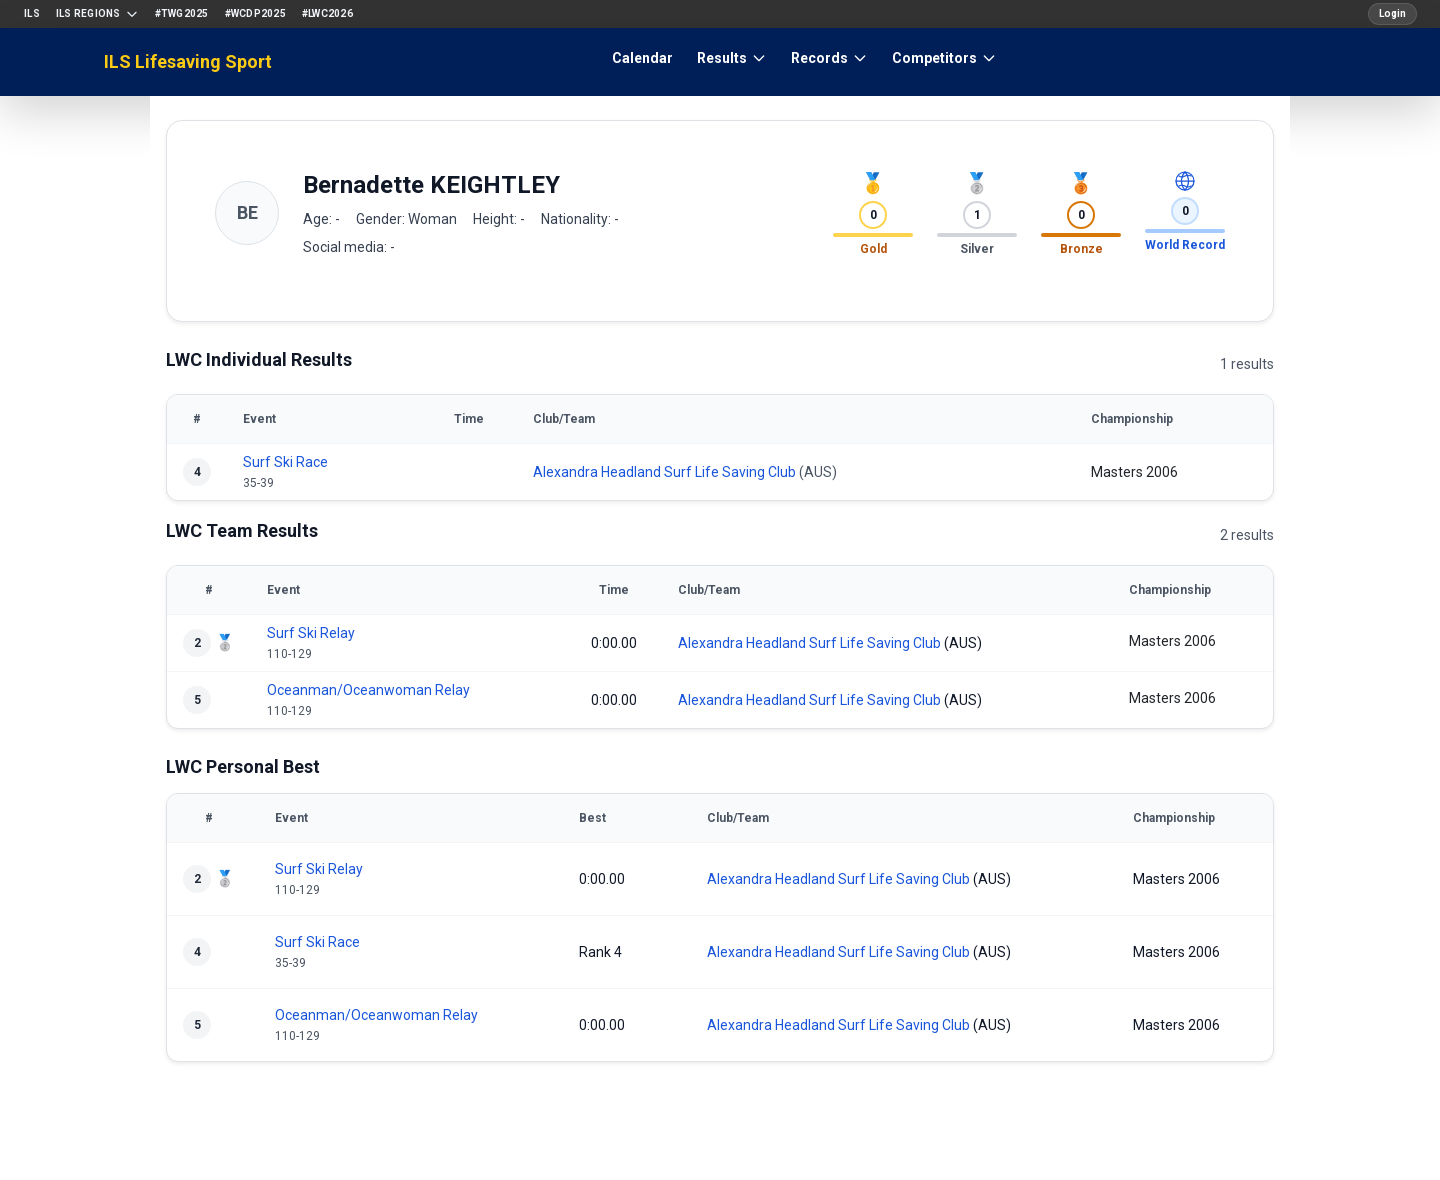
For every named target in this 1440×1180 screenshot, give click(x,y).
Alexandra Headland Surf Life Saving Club (664, 472)
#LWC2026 (327, 13)
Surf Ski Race (285, 462)
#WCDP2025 (255, 13)
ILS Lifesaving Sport (188, 61)
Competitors (944, 58)
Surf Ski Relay (311, 633)
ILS (32, 13)
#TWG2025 (182, 13)
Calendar (642, 58)
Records (829, 58)
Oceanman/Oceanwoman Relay (368, 690)
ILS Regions (97, 14)
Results (732, 58)
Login (1392, 13)
